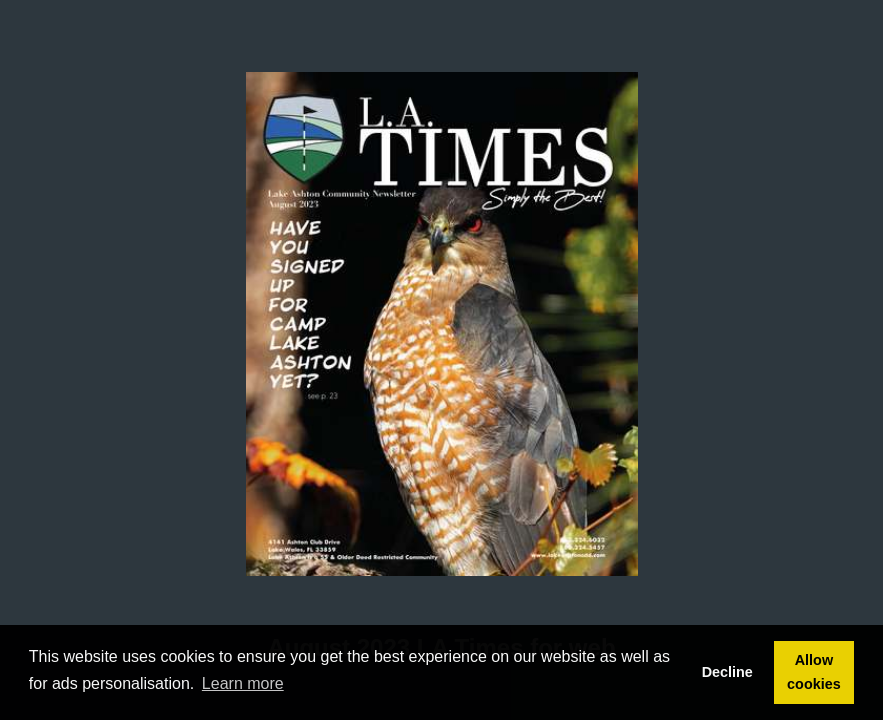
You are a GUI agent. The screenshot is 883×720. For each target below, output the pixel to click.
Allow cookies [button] (814, 672)
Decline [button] (727, 672)
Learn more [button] (243, 683)
